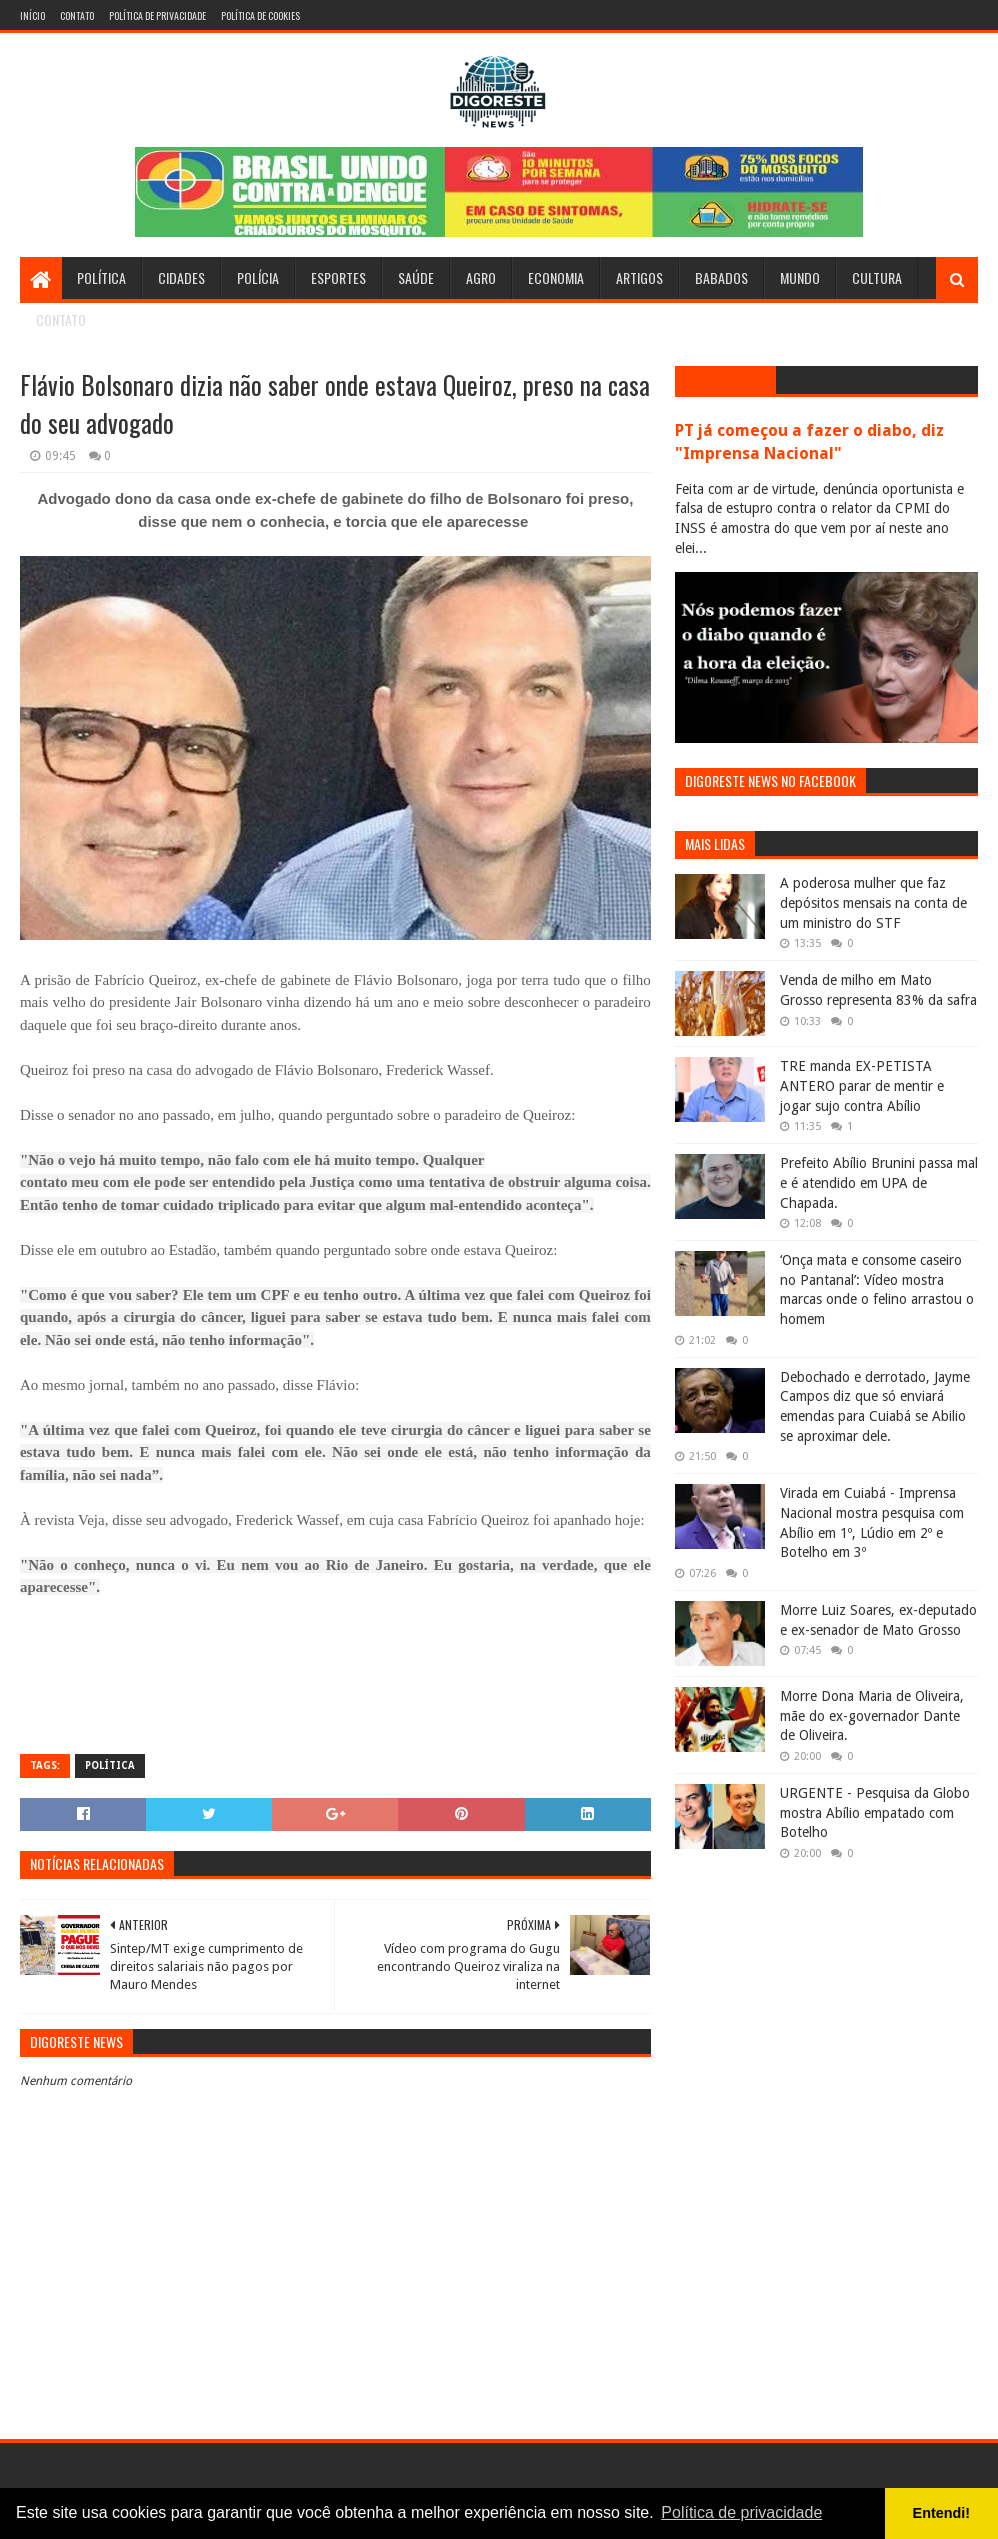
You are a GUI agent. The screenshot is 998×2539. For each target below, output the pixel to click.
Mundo (800, 277)
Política (101, 277)
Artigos (639, 277)
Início (32, 15)
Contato (77, 15)
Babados (721, 277)
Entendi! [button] (942, 2513)
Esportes (338, 277)
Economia (556, 277)
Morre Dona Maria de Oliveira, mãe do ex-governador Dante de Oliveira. (872, 1715)
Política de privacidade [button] (741, 2512)
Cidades (181, 277)
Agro (481, 277)
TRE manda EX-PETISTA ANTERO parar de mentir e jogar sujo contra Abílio (862, 1085)
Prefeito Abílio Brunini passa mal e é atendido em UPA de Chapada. (879, 1182)
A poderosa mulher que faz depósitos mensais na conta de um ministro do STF (873, 902)
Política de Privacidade (157, 15)
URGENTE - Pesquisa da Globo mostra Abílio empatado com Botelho (875, 1812)
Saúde (416, 277)
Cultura (877, 277)
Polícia (258, 277)
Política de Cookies (260, 15)
